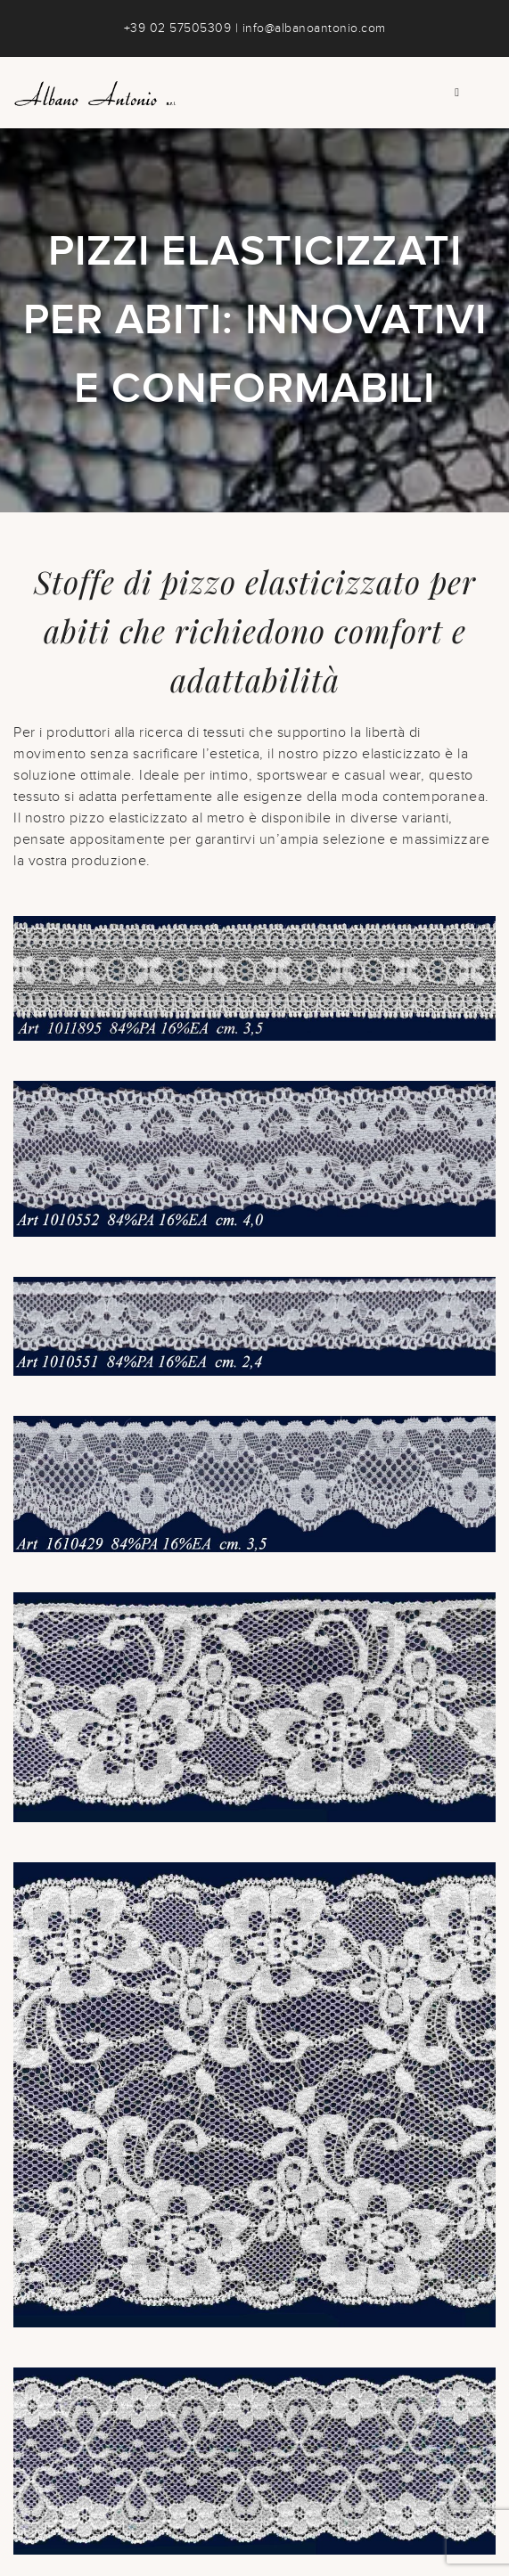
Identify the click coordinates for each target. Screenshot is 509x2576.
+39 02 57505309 (178, 28)
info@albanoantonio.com (314, 28)
